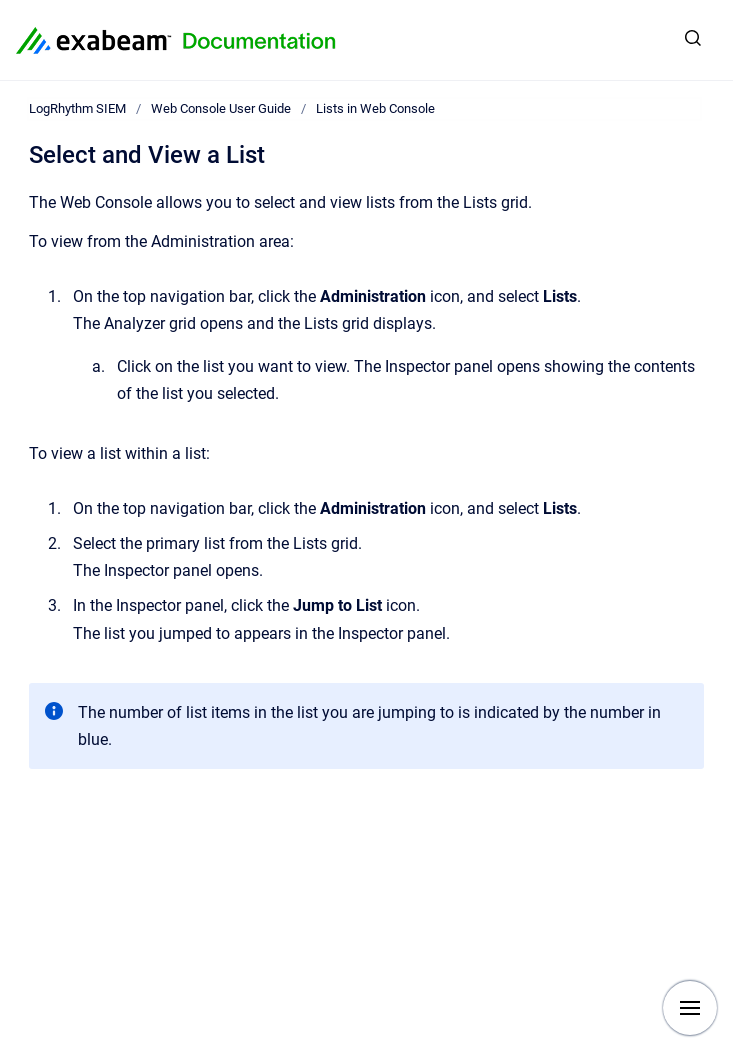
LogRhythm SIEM (77, 108)
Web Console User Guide (221, 108)
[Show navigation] (690, 1008)
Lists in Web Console (375, 108)
